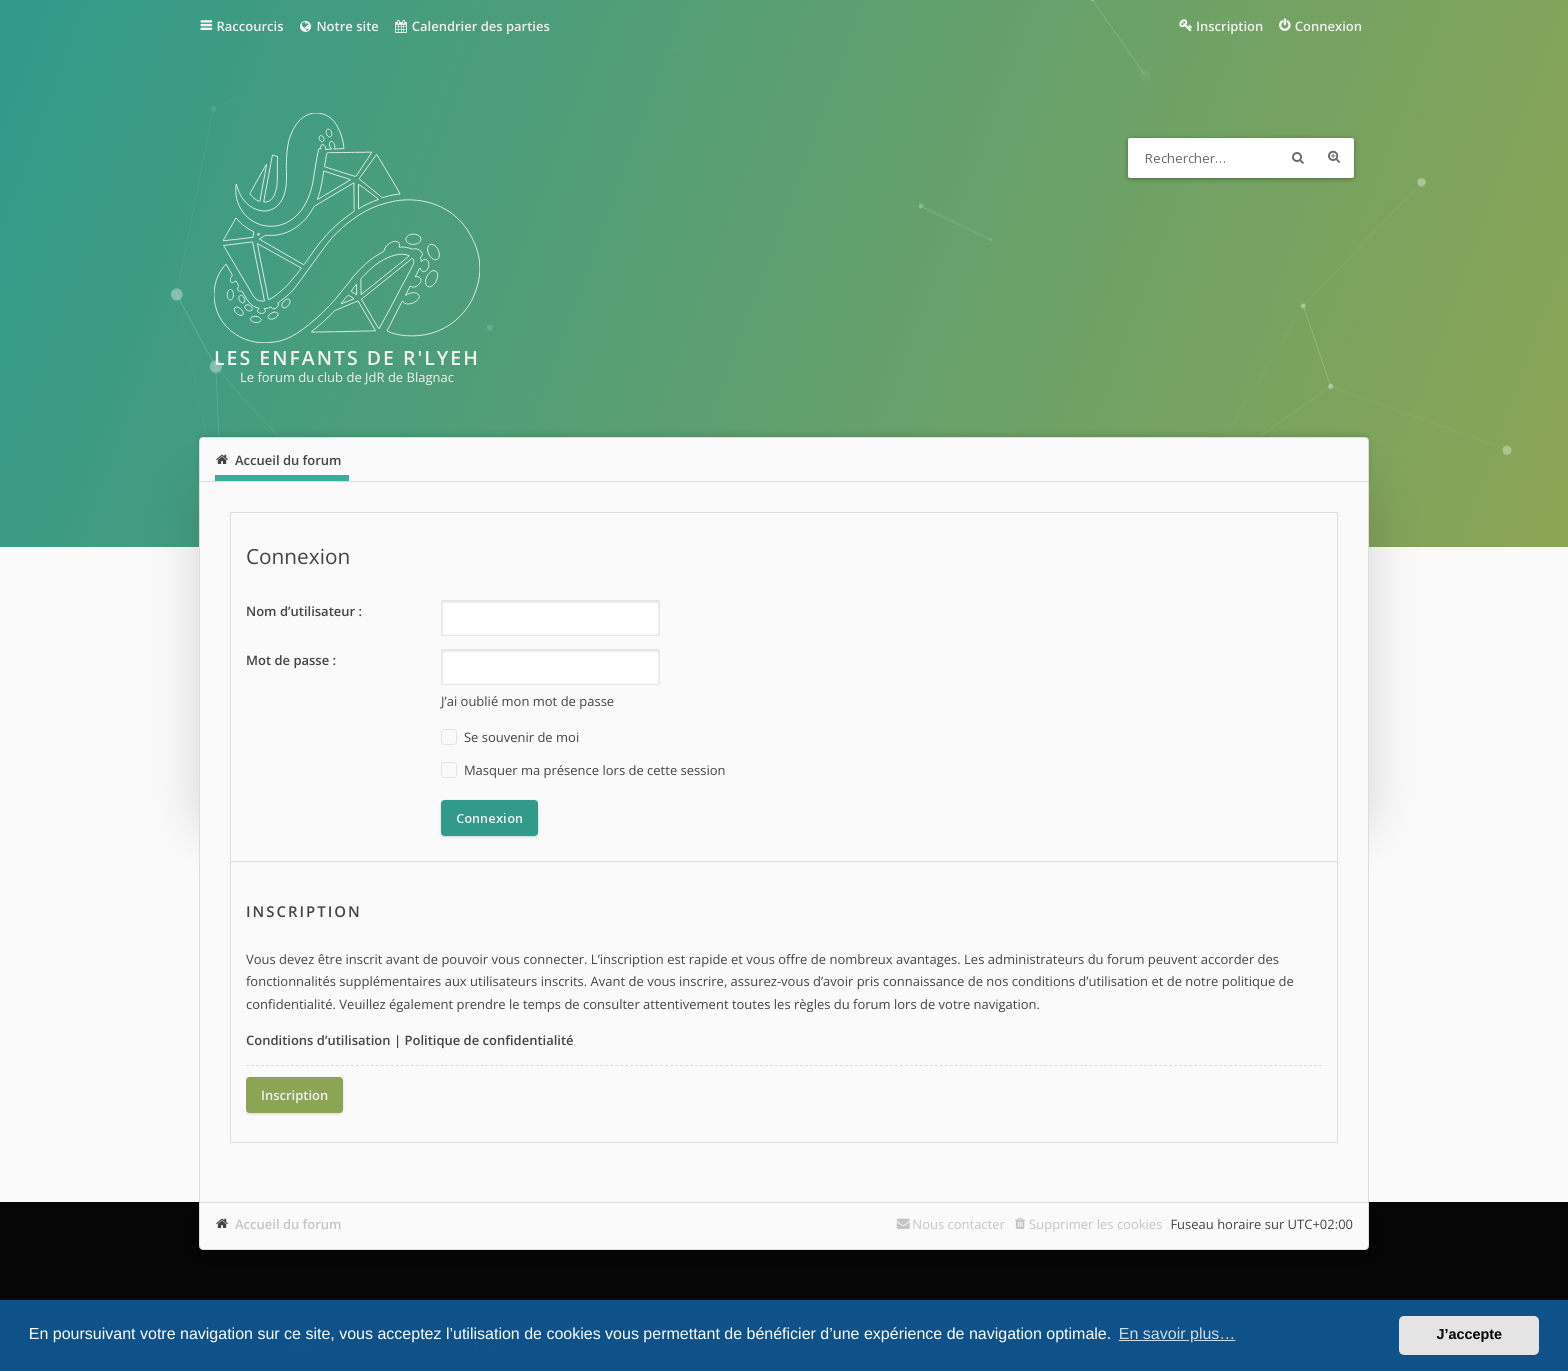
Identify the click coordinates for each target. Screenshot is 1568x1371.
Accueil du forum (288, 1224)
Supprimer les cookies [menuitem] (1095, 1224)
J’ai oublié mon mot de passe (527, 701)
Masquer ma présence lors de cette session (583, 770)
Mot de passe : (291, 660)
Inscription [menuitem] (1229, 26)
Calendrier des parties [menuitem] (471, 26)
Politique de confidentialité (488, 1040)
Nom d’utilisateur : (304, 611)
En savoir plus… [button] (1177, 1334)
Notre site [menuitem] (337, 26)
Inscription (294, 1095)
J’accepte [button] (1469, 1335)
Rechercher (1298, 158)
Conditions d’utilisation (318, 1040)
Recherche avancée (1334, 158)
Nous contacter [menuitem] (958, 1224)
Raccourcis (250, 26)
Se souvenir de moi (510, 737)
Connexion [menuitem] (1328, 26)
